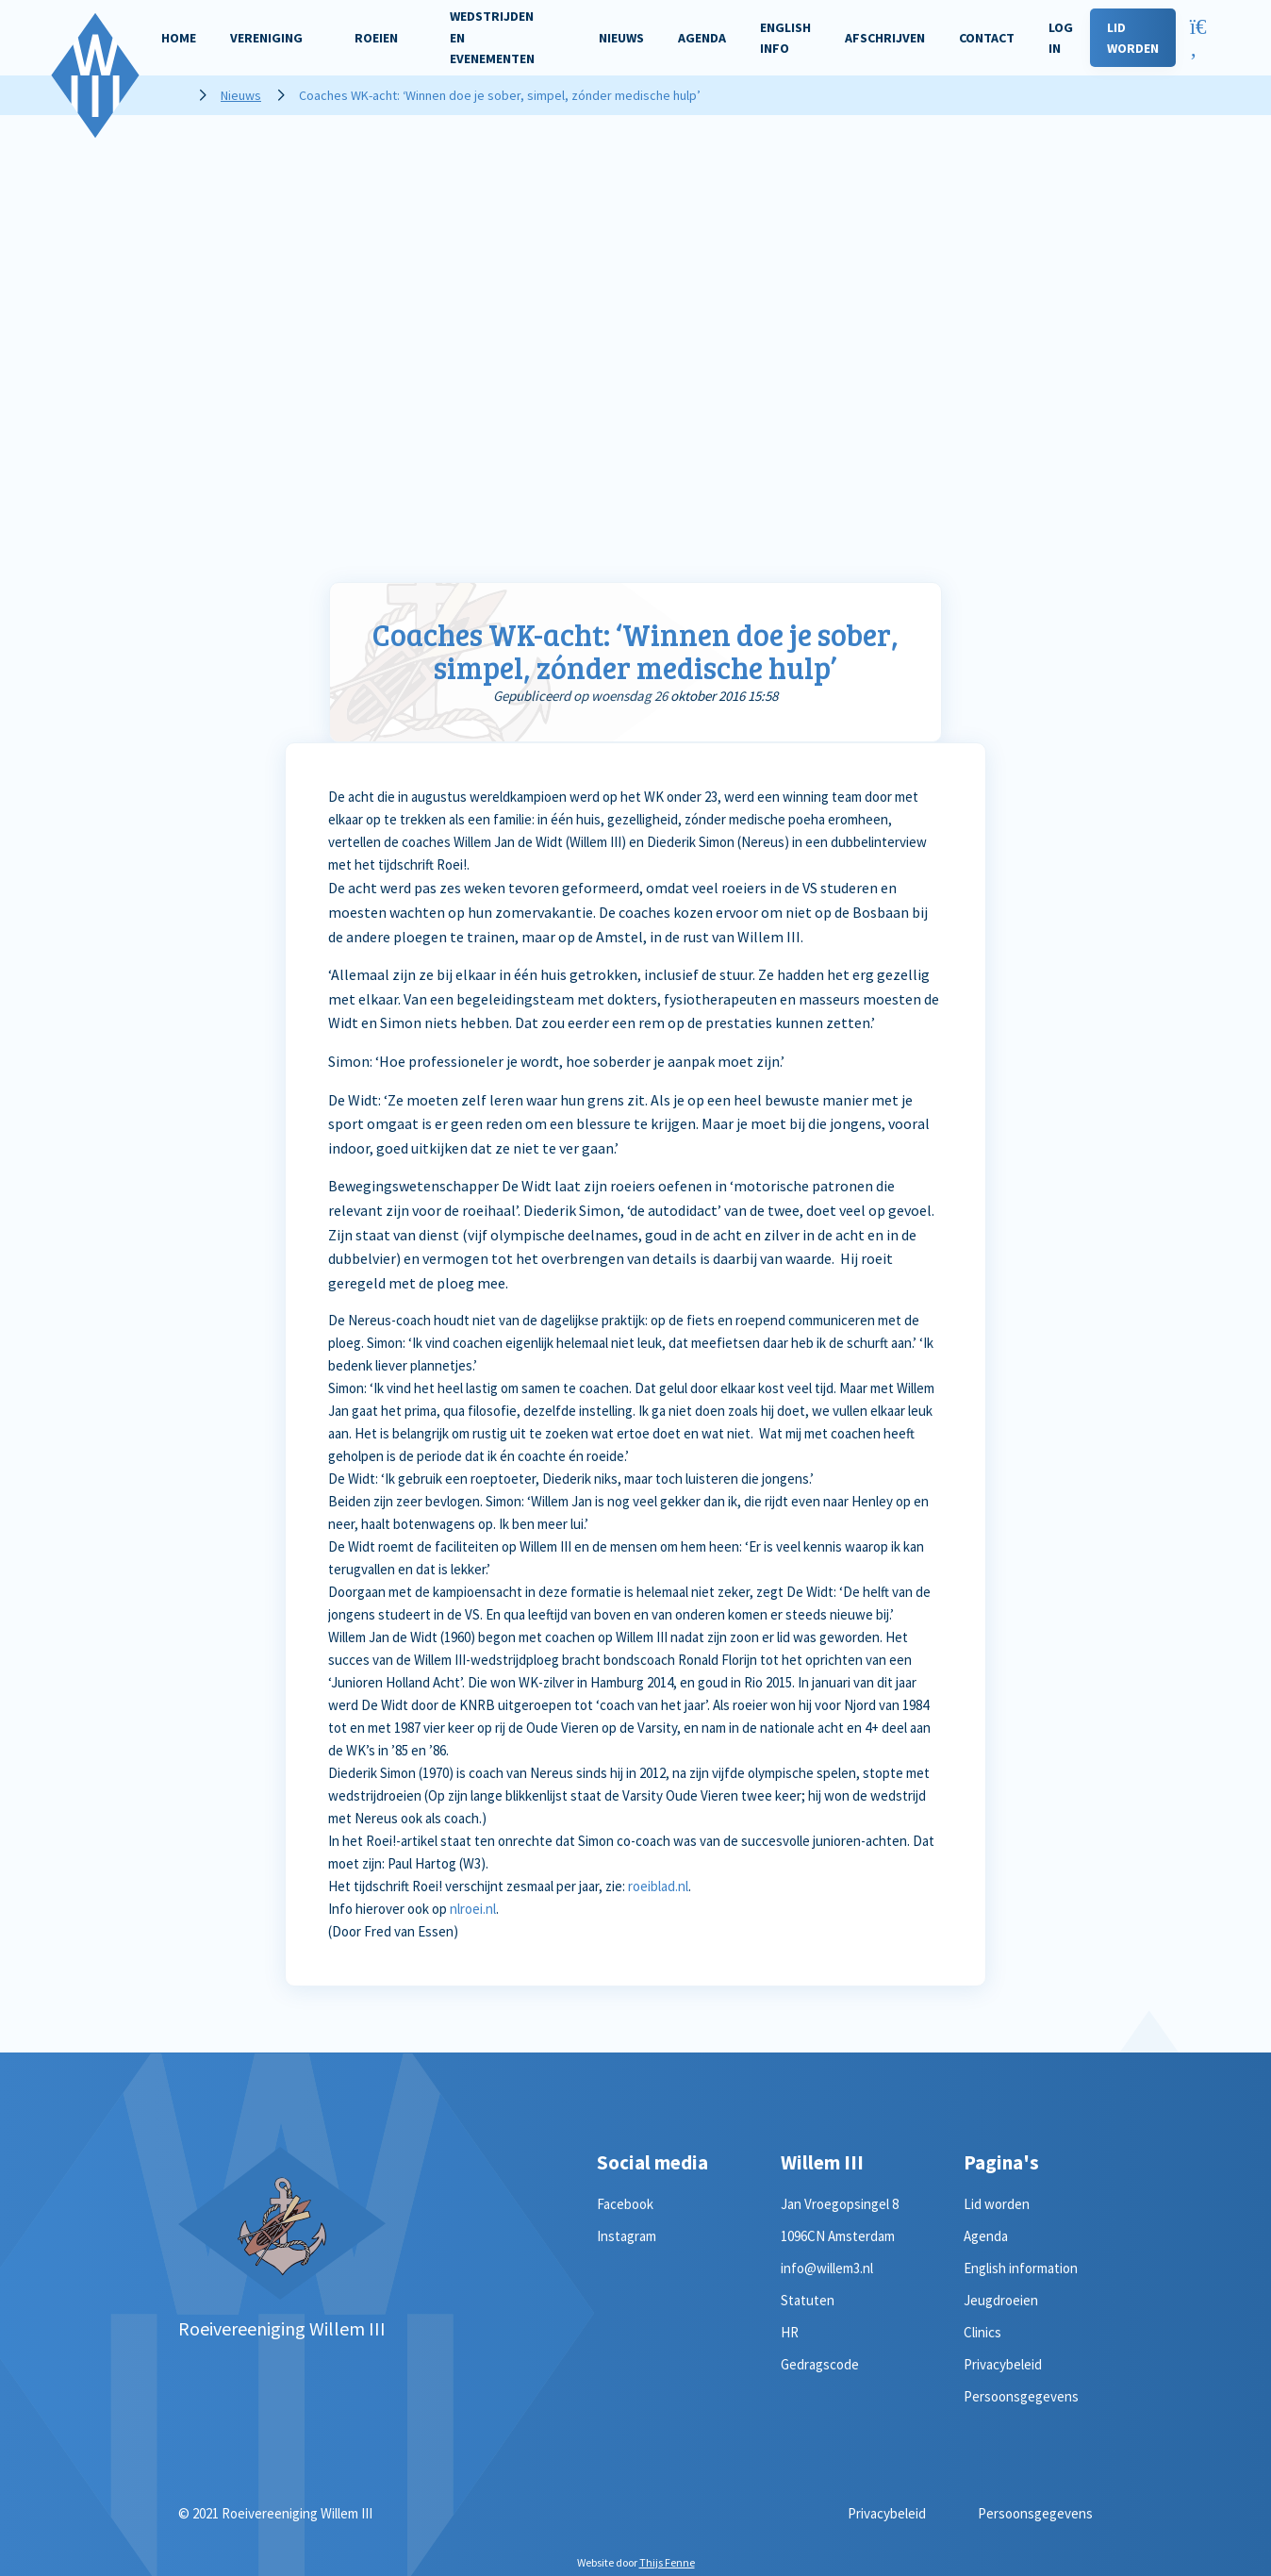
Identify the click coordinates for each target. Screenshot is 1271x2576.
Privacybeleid (1003, 2364)
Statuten (807, 2300)
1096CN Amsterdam (838, 2236)
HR (790, 2332)
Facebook (625, 2204)
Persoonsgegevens (1021, 2396)
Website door (636, 2562)
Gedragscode (820, 2364)
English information (1021, 2268)
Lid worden (997, 2204)
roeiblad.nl (658, 1886)
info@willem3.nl (827, 2268)
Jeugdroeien (1001, 2300)
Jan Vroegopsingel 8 (840, 2204)
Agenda (986, 2236)
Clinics (982, 2332)
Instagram (626, 2236)
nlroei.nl (473, 1909)
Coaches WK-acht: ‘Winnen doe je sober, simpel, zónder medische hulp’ (635, 651)
